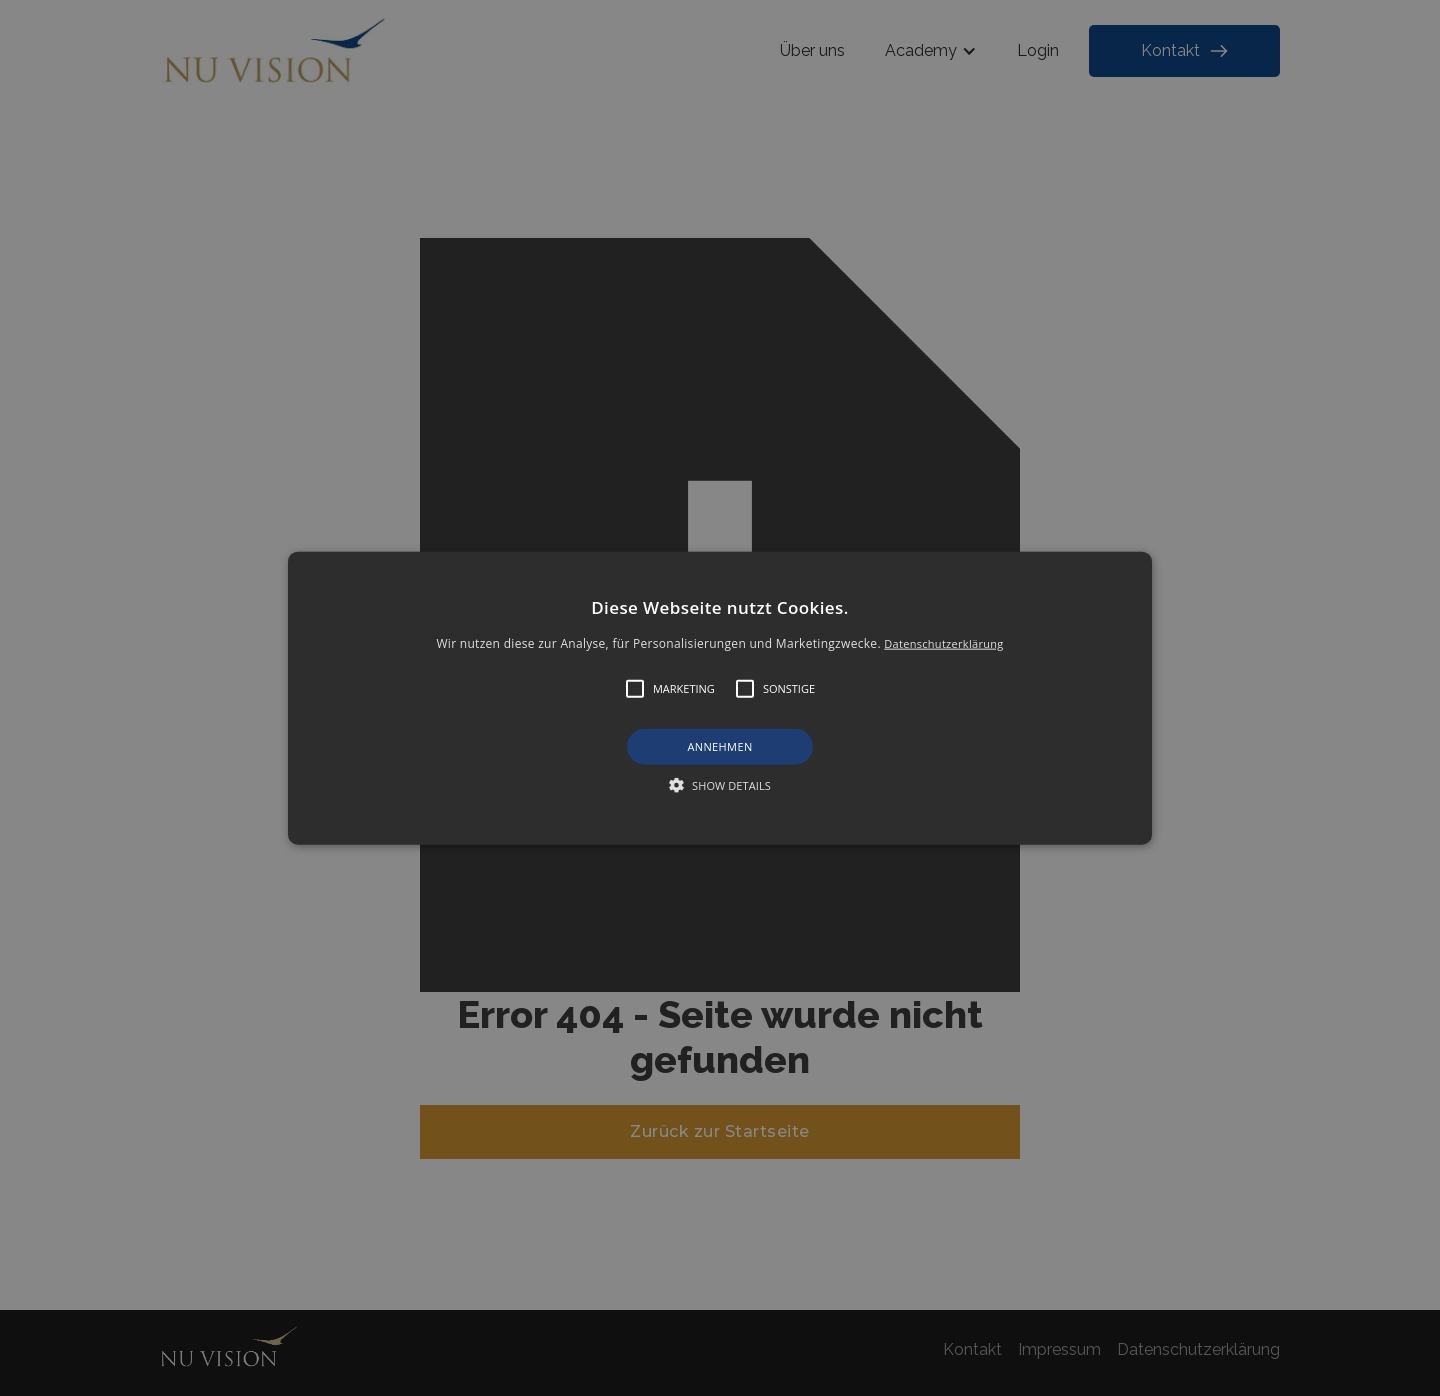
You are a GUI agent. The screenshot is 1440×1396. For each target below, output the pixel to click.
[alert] (720, 698)
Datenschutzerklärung (943, 643)
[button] (720, 698)
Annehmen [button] (719, 746)
